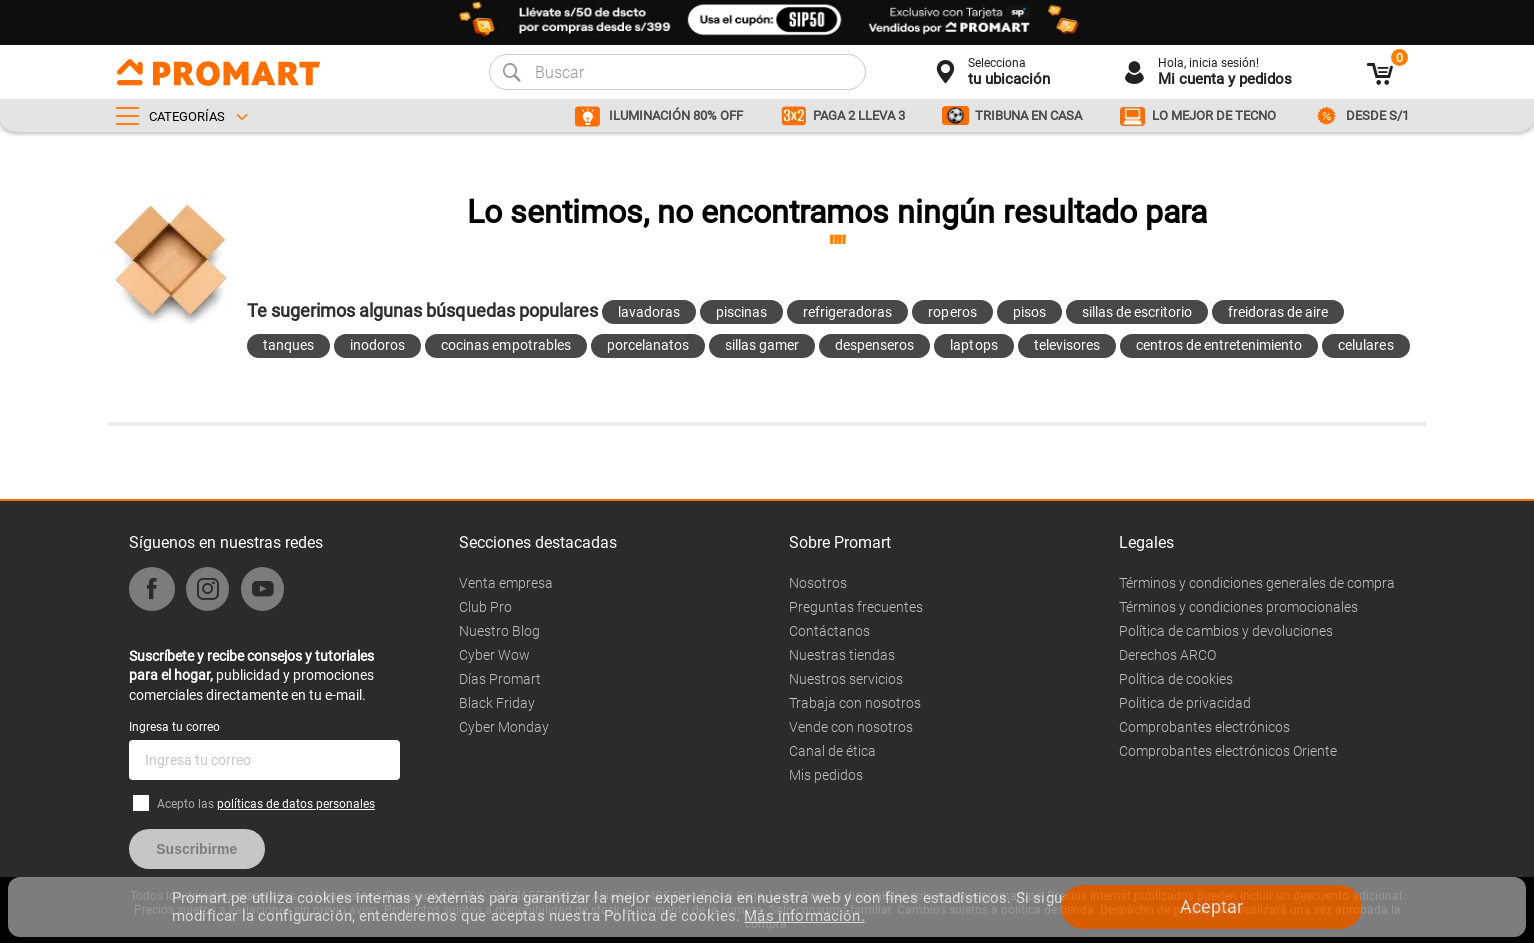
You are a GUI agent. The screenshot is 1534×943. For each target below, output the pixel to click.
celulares (1365, 345)
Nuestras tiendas (842, 655)
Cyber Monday (504, 727)
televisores (1067, 345)
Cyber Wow (494, 655)
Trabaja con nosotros (855, 703)
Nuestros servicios (846, 679)
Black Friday (497, 703)
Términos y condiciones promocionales (1238, 607)
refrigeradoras (847, 312)
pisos (1029, 312)
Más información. (804, 916)
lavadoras (649, 312)
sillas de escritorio (1137, 312)
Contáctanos (829, 631)
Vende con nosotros (851, 727)
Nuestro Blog (499, 631)
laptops (973, 345)
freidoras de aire (1278, 312)
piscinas (741, 312)
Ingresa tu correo (174, 727)
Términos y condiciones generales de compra (1257, 583)
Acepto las (266, 804)
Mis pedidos (826, 775)
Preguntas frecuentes (856, 607)
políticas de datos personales (296, 804)
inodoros (377, 345)
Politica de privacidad (1185, 703)
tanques (288, 345)
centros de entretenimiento (1219, 345)
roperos (952, 312)
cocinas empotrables (505, 345)
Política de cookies (1176, 679)
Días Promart (500, 679)
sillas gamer (762, 345)
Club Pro (485, 607)
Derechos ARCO (1167, 655)
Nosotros (818, 583)
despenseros (874, 345)
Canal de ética (832, 751)
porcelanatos (648, 345)
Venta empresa (506, 583)
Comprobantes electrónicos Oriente (1228, 751)
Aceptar (1211, 906)
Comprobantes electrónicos (1204, 727)
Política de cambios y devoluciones (1226, 631)
